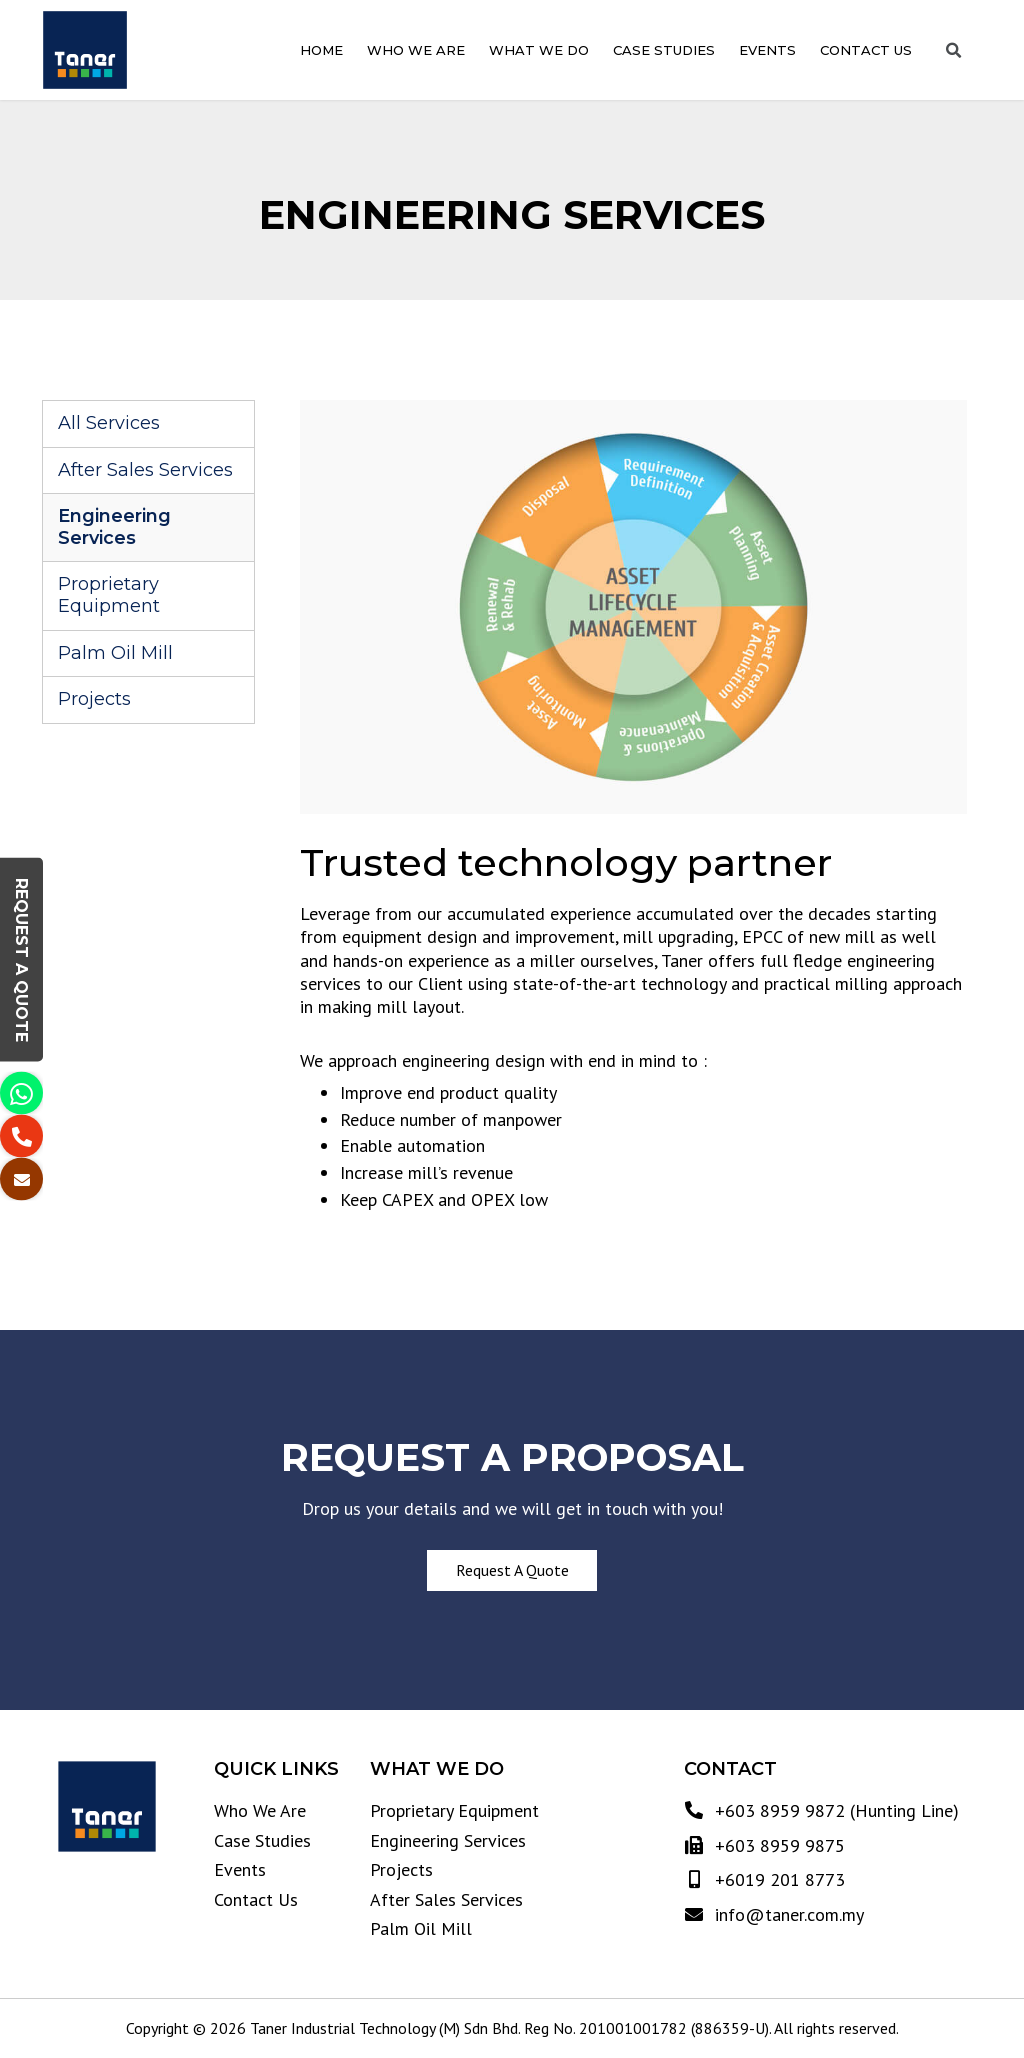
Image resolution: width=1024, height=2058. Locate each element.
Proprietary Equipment (109, 595)
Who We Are (416, 50)
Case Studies (664, 50)
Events (767, 50)
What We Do (539, 50)
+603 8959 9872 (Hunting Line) (834, 1810)
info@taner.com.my (787, 1914)
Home (321, 50)
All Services (109, 423)
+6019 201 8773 (777, 1879)
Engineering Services (114, 527)
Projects (94, 699)
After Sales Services (145, 470)
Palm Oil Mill (115, 653)
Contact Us (866, 50)
